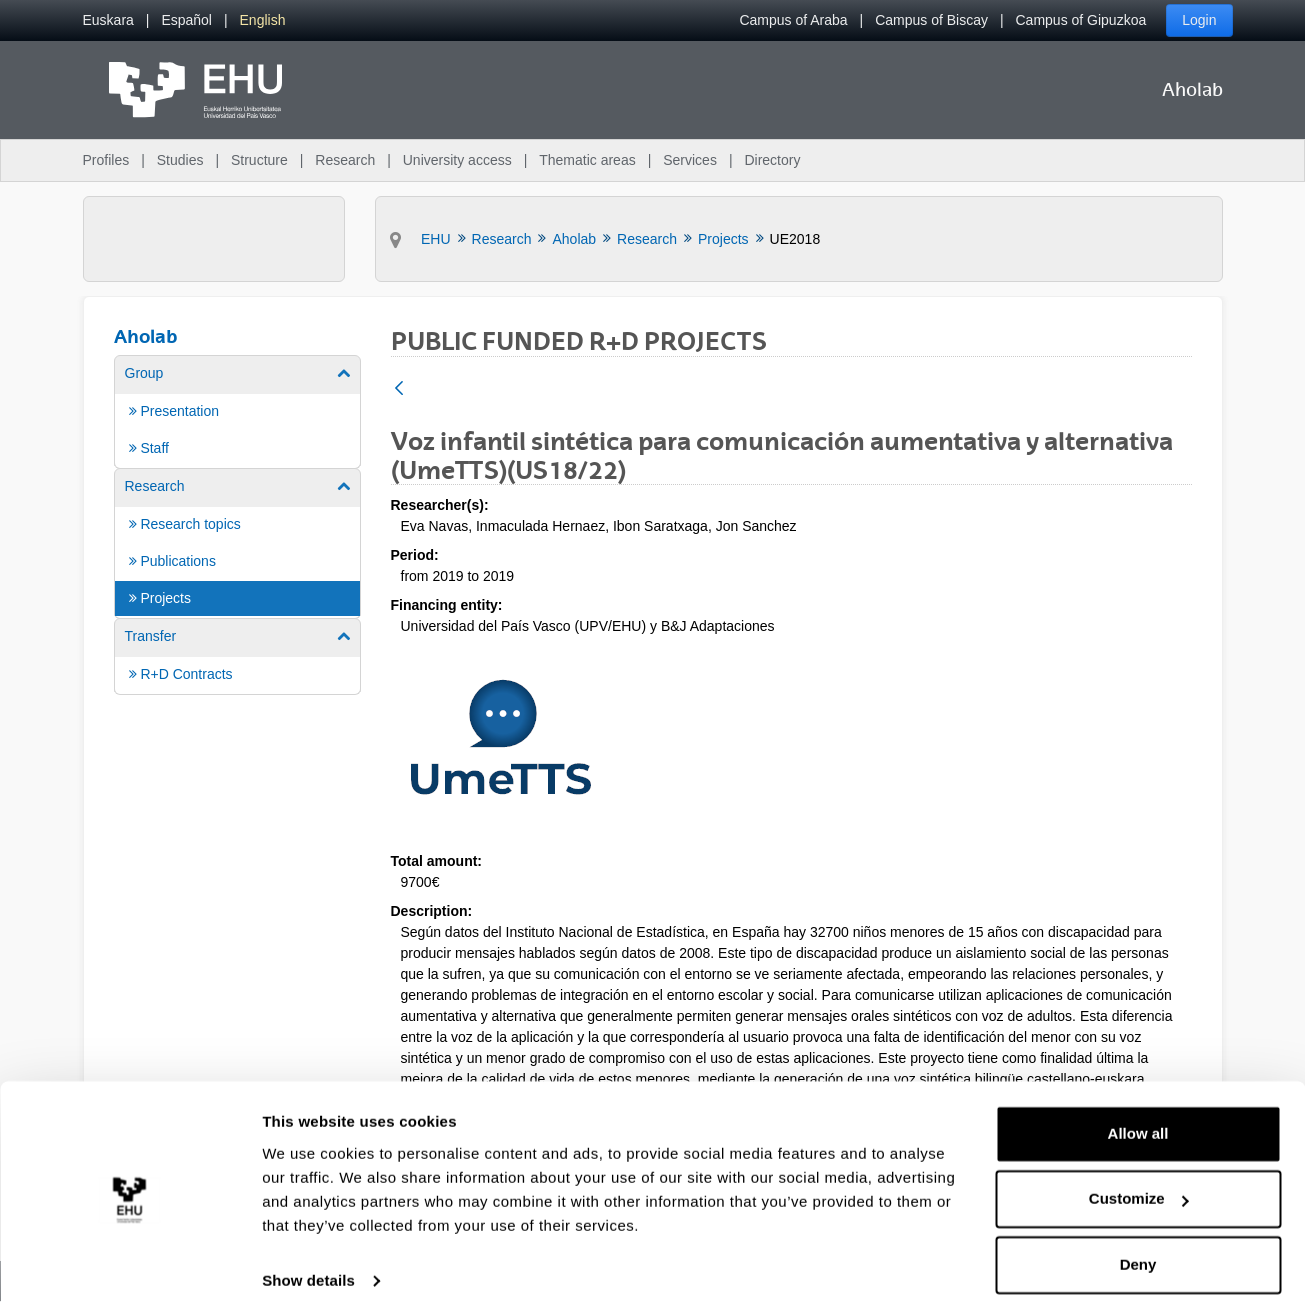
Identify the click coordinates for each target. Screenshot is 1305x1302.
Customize (1139, 1180)
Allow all (1138, 1115)
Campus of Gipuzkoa (1081, 20)
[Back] (399, 389)
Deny (1138, 1246)
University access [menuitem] (457, 160)
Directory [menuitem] (772, 160)
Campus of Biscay (931, 20)
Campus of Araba (793, 20)
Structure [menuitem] (259, 160)
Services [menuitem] (690, 160)
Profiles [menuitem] (106, 160)
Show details (308, 1262)
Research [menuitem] (345, 160)
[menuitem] (108, 20)
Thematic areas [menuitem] (587, 160)
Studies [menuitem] (180, 160)
